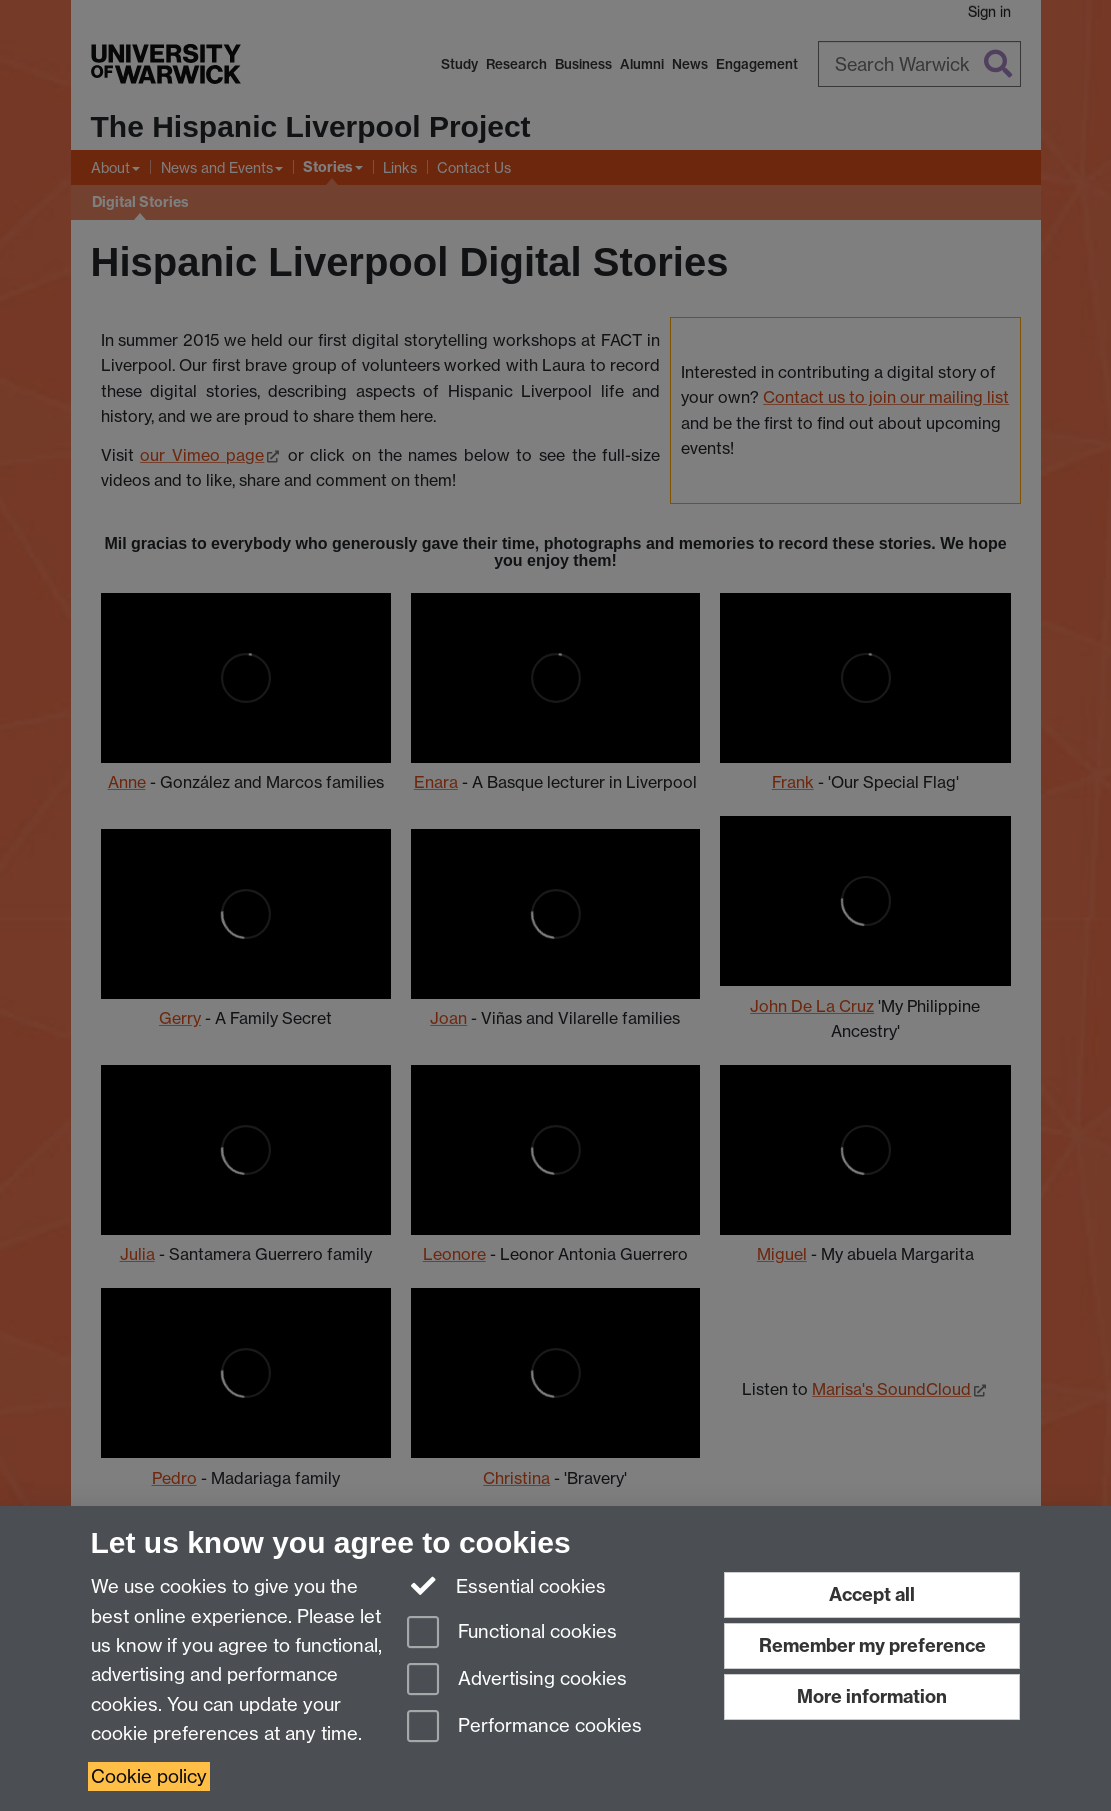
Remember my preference (872, 1645)
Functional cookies (512, 1633)
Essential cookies (506, 1585)
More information (872, 1696)
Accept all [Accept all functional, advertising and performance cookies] (872, 1594)
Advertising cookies (517, 1680)
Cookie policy (149, 1776)
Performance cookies (524, 1727)
